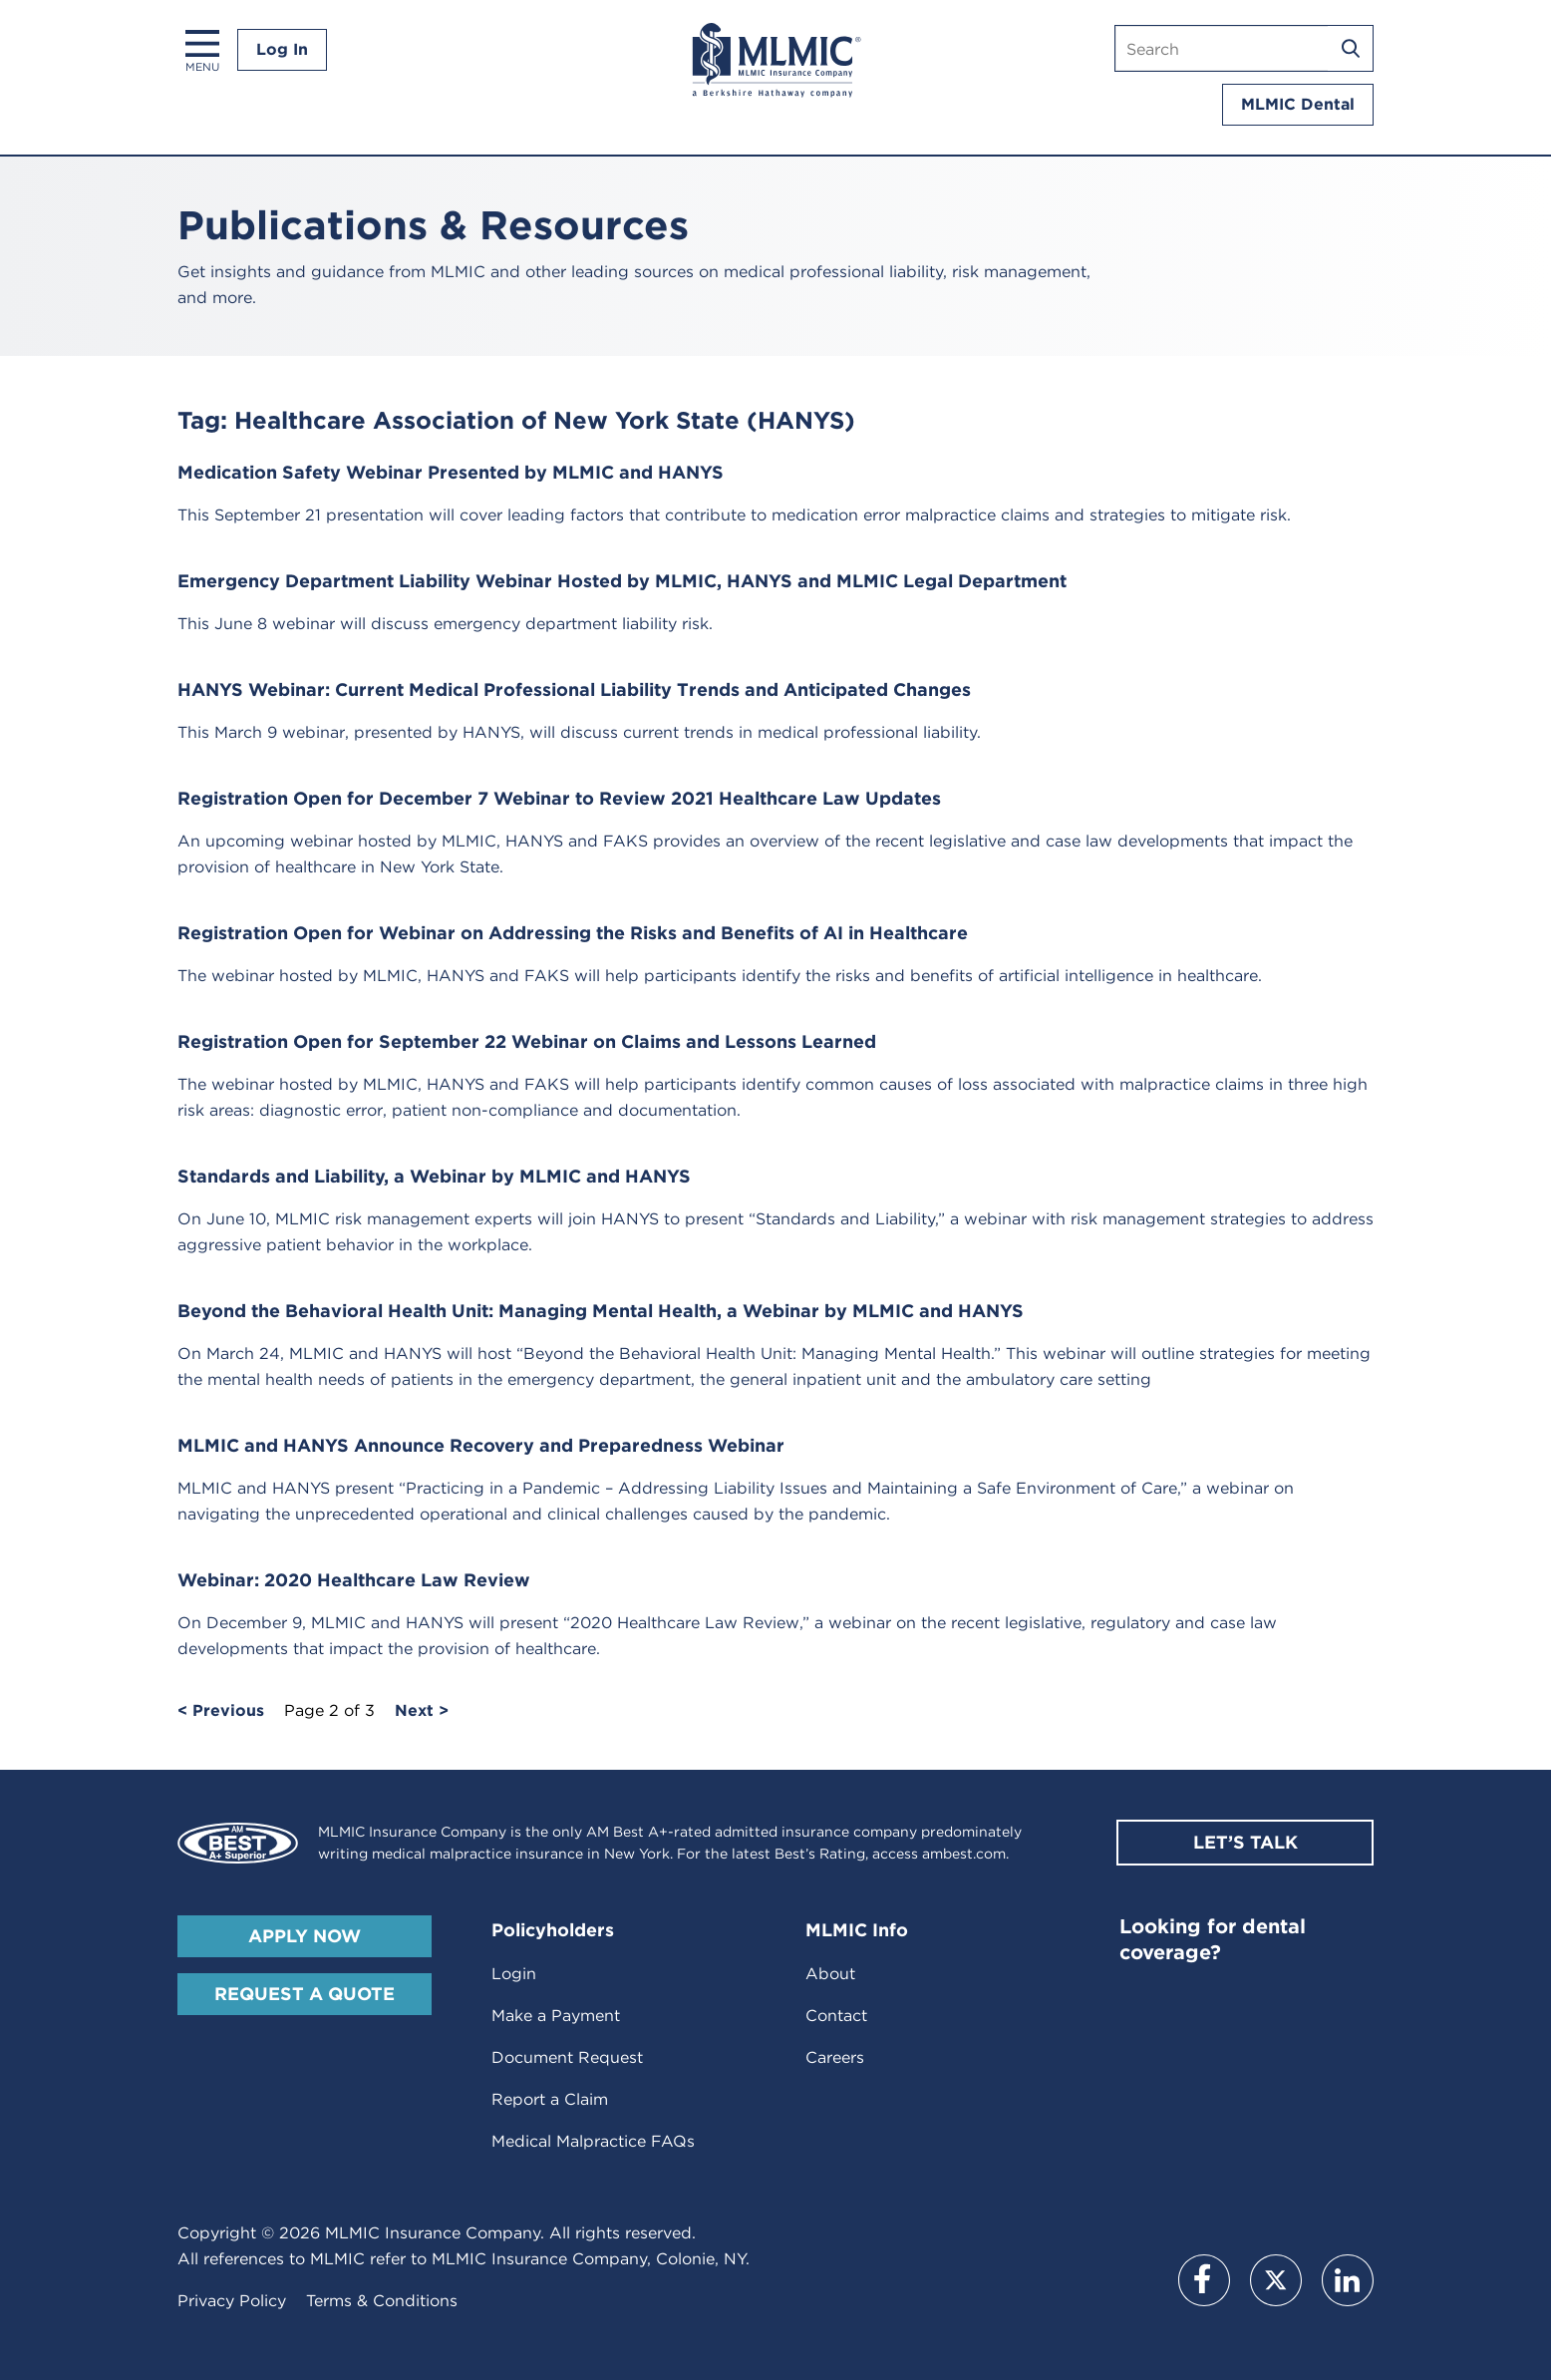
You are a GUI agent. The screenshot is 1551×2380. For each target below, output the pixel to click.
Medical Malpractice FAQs (593, 2141)
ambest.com (964, 1854)
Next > (422, 1711)
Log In (282, 49)
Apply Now (304, 1935)
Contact (836, 2015)
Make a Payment (555, 2015)
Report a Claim (549, 2099)
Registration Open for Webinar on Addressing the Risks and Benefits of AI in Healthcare (572, 932)
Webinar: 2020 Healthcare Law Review (353, 1579)
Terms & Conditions (382, 2300)
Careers (834, 2057)
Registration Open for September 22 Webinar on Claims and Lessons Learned (526, 1041)
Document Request (567, 2057)
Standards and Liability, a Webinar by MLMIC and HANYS (434, 1176)
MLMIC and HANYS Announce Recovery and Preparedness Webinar (480, 1445)
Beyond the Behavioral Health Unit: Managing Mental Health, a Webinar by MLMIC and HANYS (600, 1310)
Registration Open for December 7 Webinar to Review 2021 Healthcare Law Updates (559, 798)
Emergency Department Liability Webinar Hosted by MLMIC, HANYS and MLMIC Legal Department (622, 580)
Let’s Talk (1245, 1842)
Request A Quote (304, 1993)
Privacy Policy (231, 2300)
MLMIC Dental (1298, 104)
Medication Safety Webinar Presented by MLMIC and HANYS (450, 472)
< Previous (220, 1711)
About (830, 1973)
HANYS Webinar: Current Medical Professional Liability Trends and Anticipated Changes (574, 689)
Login (513, 1973)
